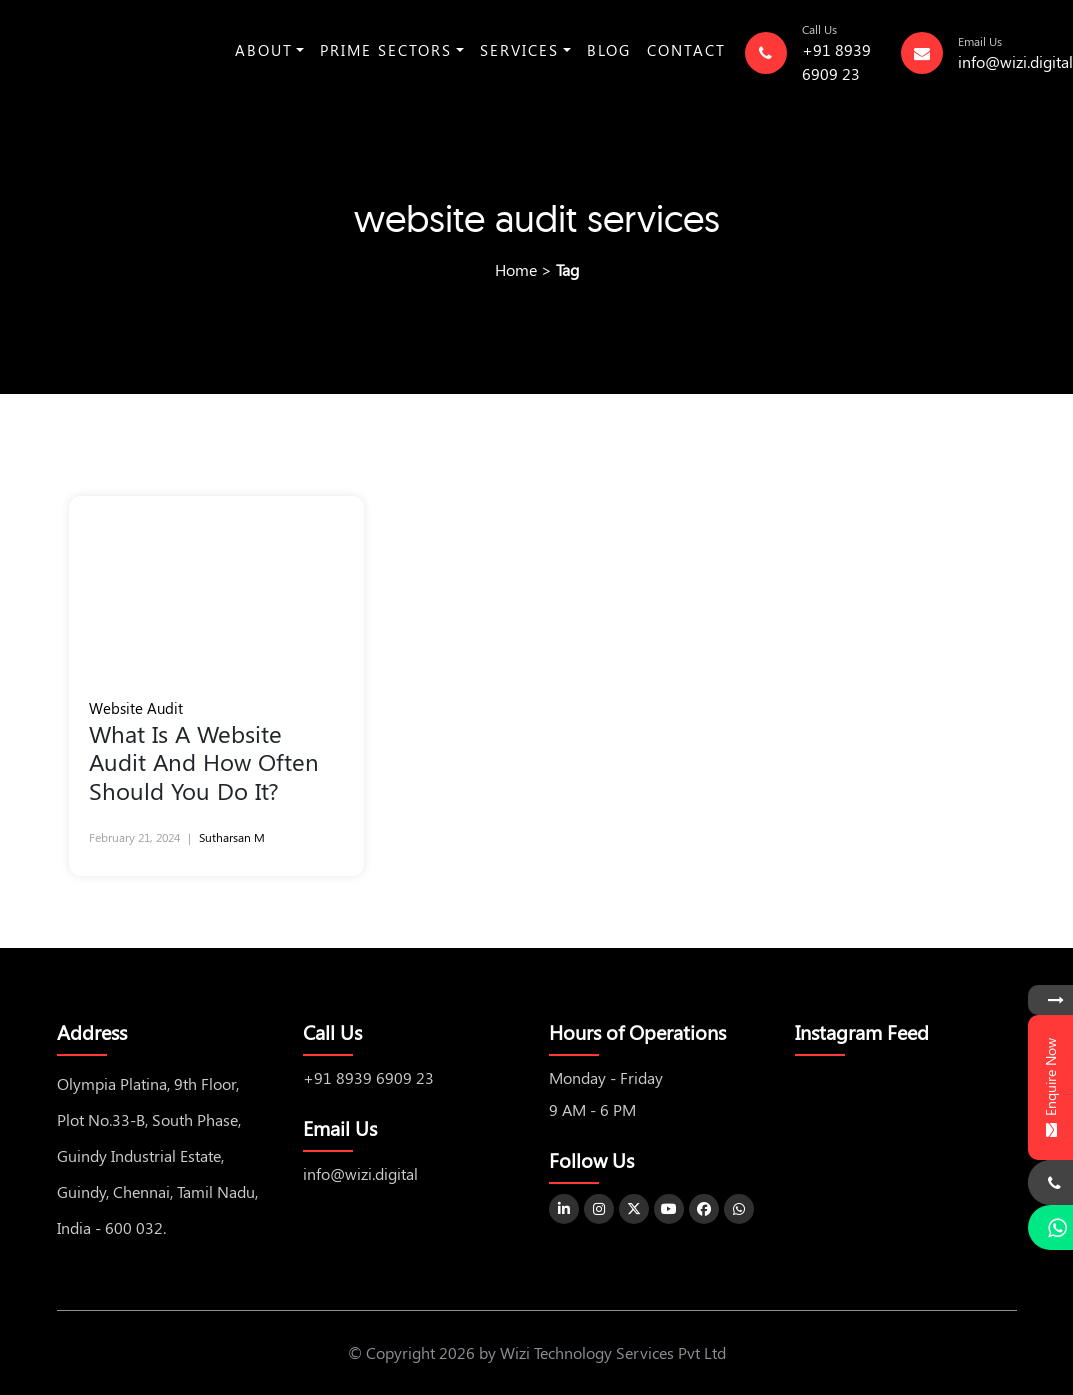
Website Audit (136, 708)
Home (516, 269)
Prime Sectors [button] (386, 50)
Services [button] (519, 50)
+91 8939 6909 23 (368, 1077)
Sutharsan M (232, 837)
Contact (686, 50)
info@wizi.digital (1015, 61)
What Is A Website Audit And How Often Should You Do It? (204, 762)
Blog (609, 50)
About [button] (264, 50)
